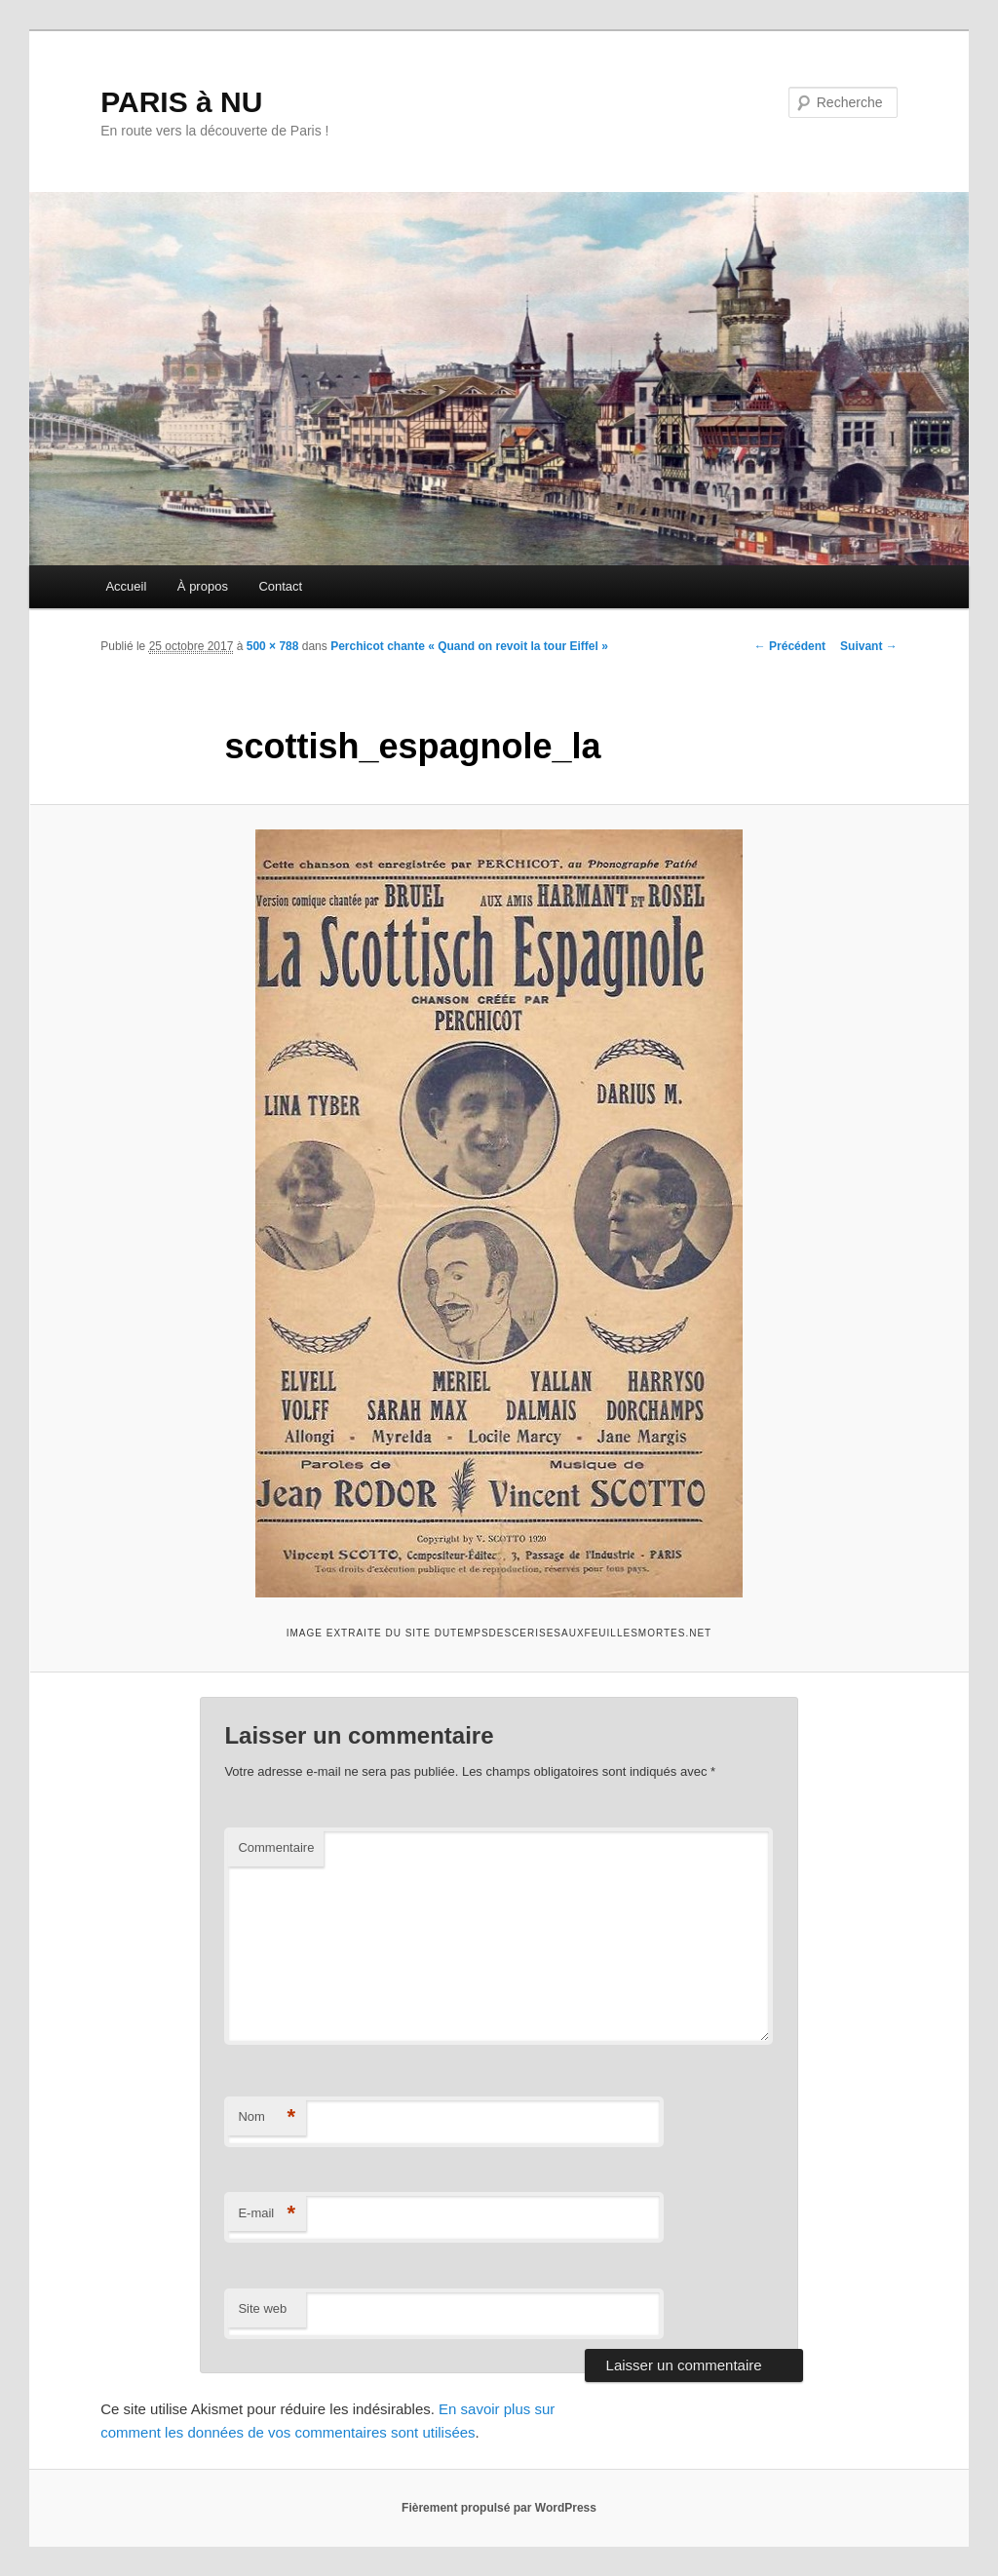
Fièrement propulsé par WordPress (499, 2508)
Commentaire (276, 1847)
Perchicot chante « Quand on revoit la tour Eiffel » (469, 646)
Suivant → (869, 646)
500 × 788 (273, 646)
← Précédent (789, 646)
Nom (266, 2117)
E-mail (266, 2214)
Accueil (125, 586)
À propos (202, 586)
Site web (262, 2308)
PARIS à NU (181, 102)
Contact (280, 586)
